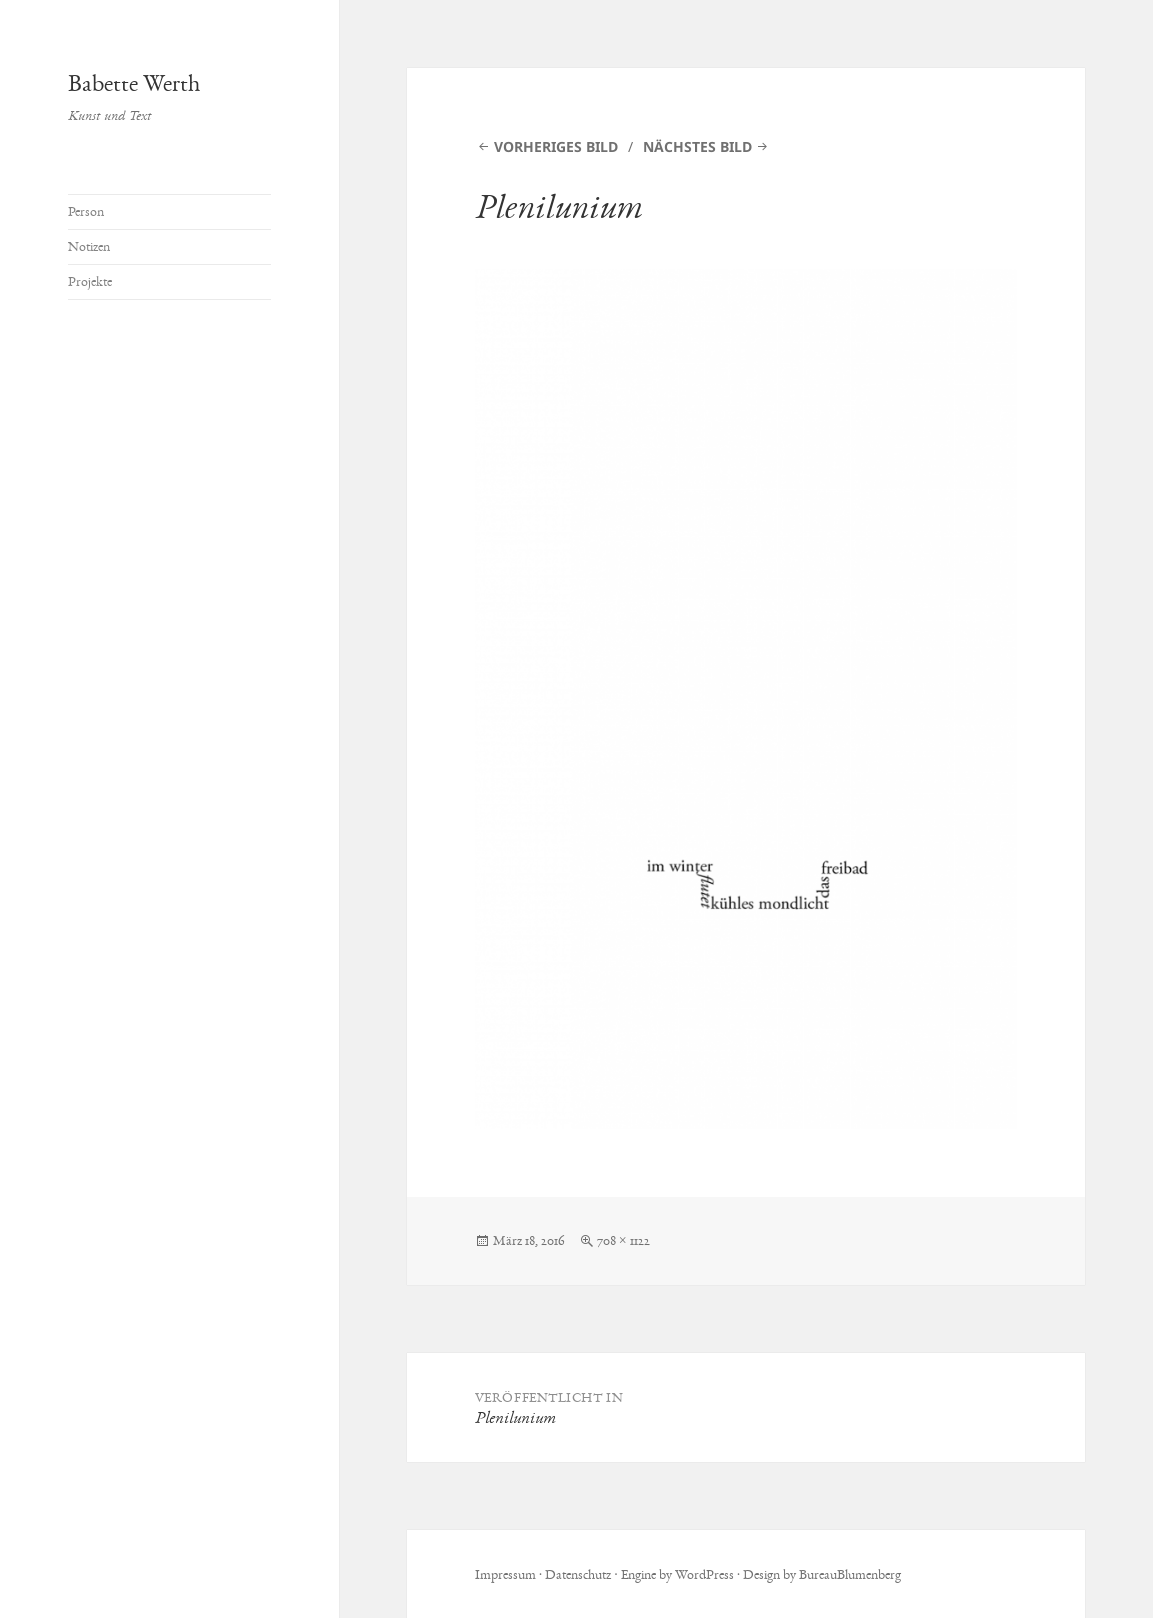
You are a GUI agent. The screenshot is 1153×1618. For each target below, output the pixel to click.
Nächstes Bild (697, 146)
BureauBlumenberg (850, 1574)
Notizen (89, 246)
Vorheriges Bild (556, 146)
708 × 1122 (623, 1240)
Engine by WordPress (677, 1574)
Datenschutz (578, 1574)
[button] (746, 699)
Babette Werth (134, 83)
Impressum (505, 1574)
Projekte (90, 281)
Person (86, 211)
